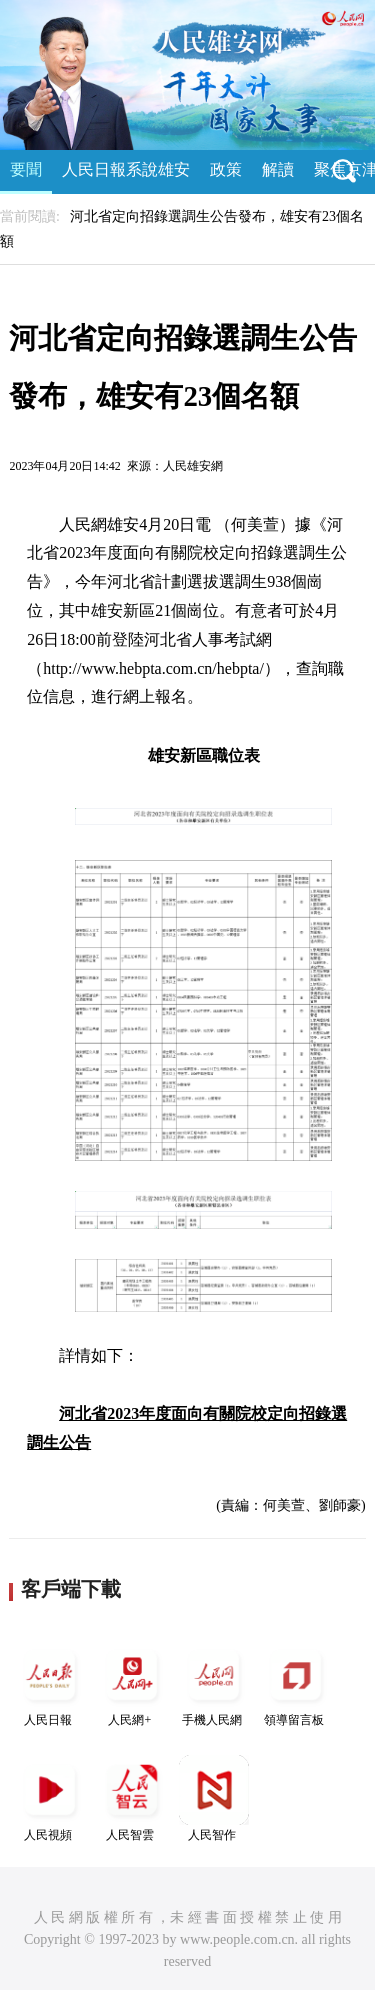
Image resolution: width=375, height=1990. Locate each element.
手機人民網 (214, 1683)
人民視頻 (50, 1798)
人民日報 (50, 1683)
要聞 (26, 169)
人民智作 (214, 1798)
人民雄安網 (193, 466)
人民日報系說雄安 (126, 169)
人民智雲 (132, 1798)
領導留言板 (296, 1683)
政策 (226, 169)
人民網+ (132, 1683)
